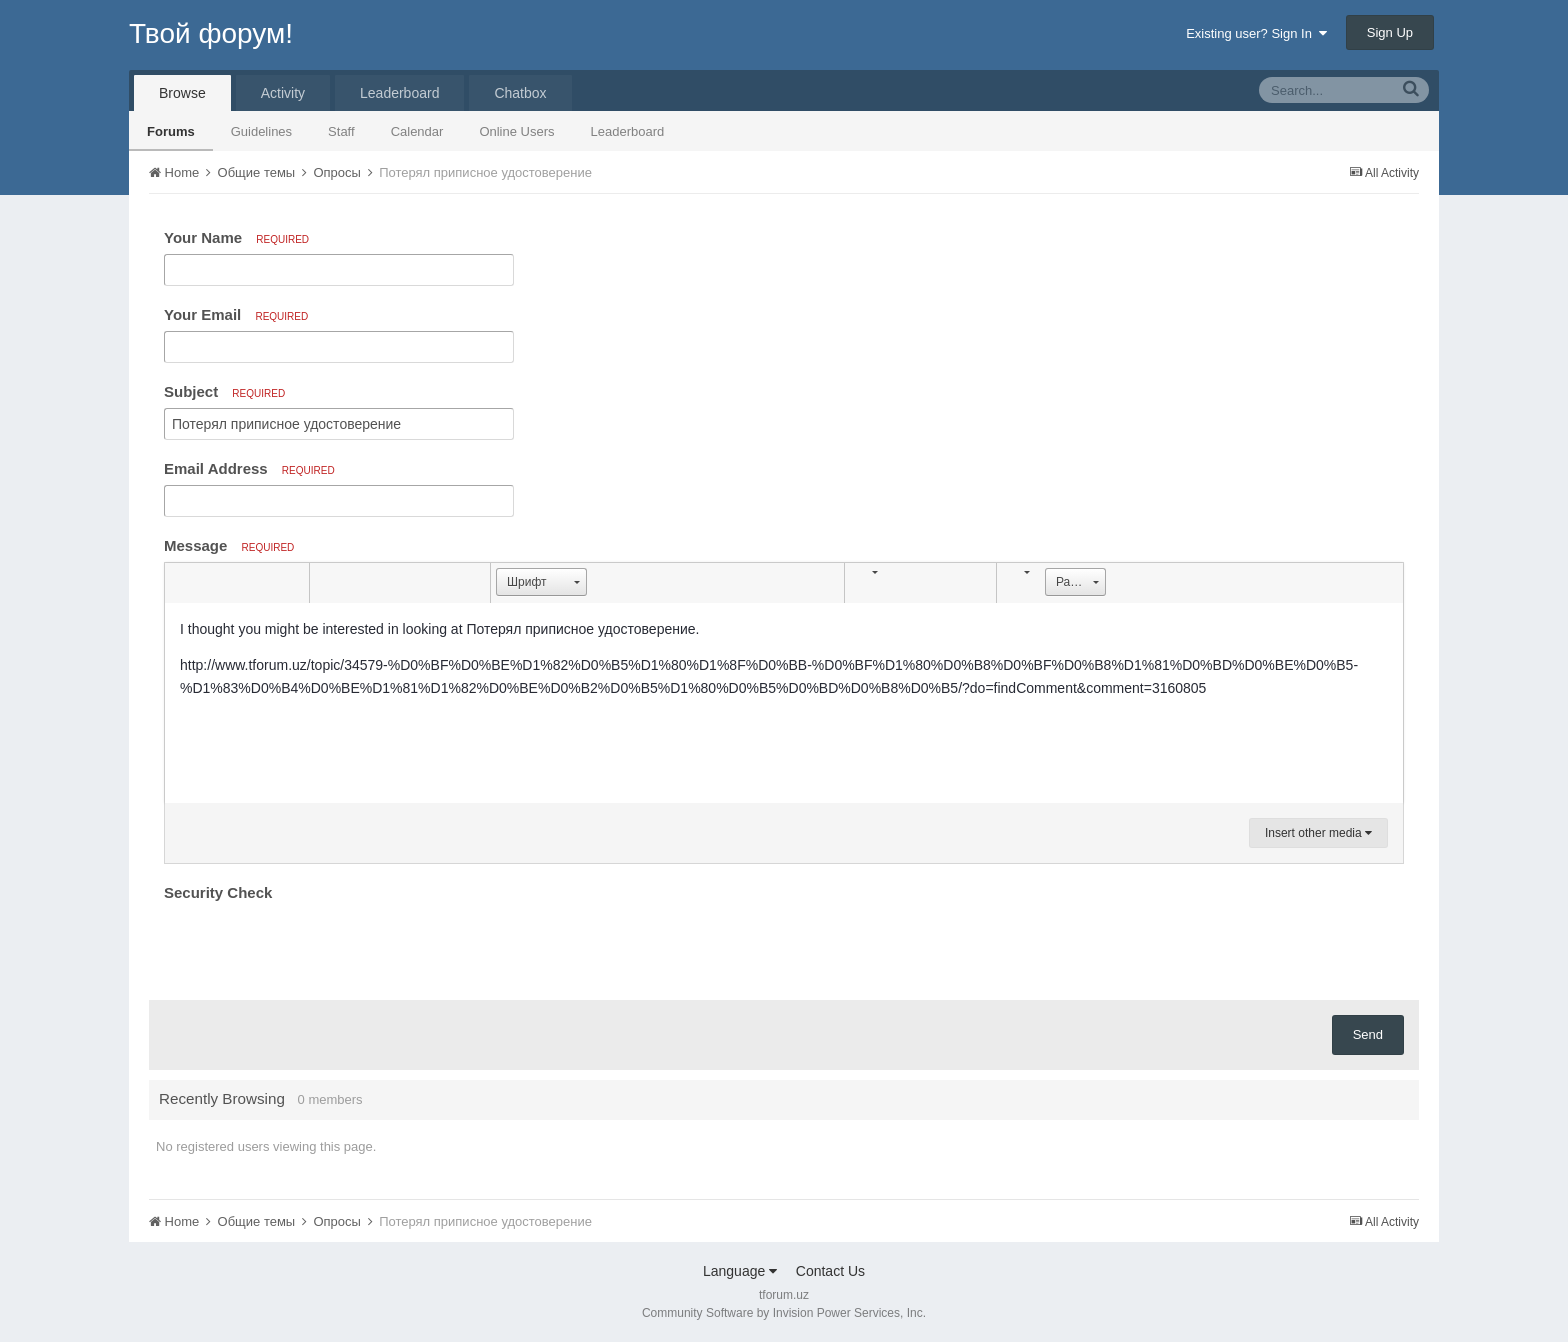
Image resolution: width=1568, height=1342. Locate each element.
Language (740, 1271)
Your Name (236, 237)
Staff (341, 131)
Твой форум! (211, 33)
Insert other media (1318, 833)
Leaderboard (628, 131)
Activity (283, 93)
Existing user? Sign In (1256, 33)
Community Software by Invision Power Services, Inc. (784, 1313)
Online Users (516, 131)
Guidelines (261, 131)
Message (229, 545)
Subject (224, 391)
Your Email (236, 314)
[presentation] (316, 946)
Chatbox (520, 93)
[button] (183, 583)
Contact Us (830, 1271)
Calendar (417, 131)
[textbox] (784, 703)
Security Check (218, 892)
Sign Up (1390, 32)
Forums (171, 131)
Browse (182, 93)
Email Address (249, 468)
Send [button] (1368, 1034)
